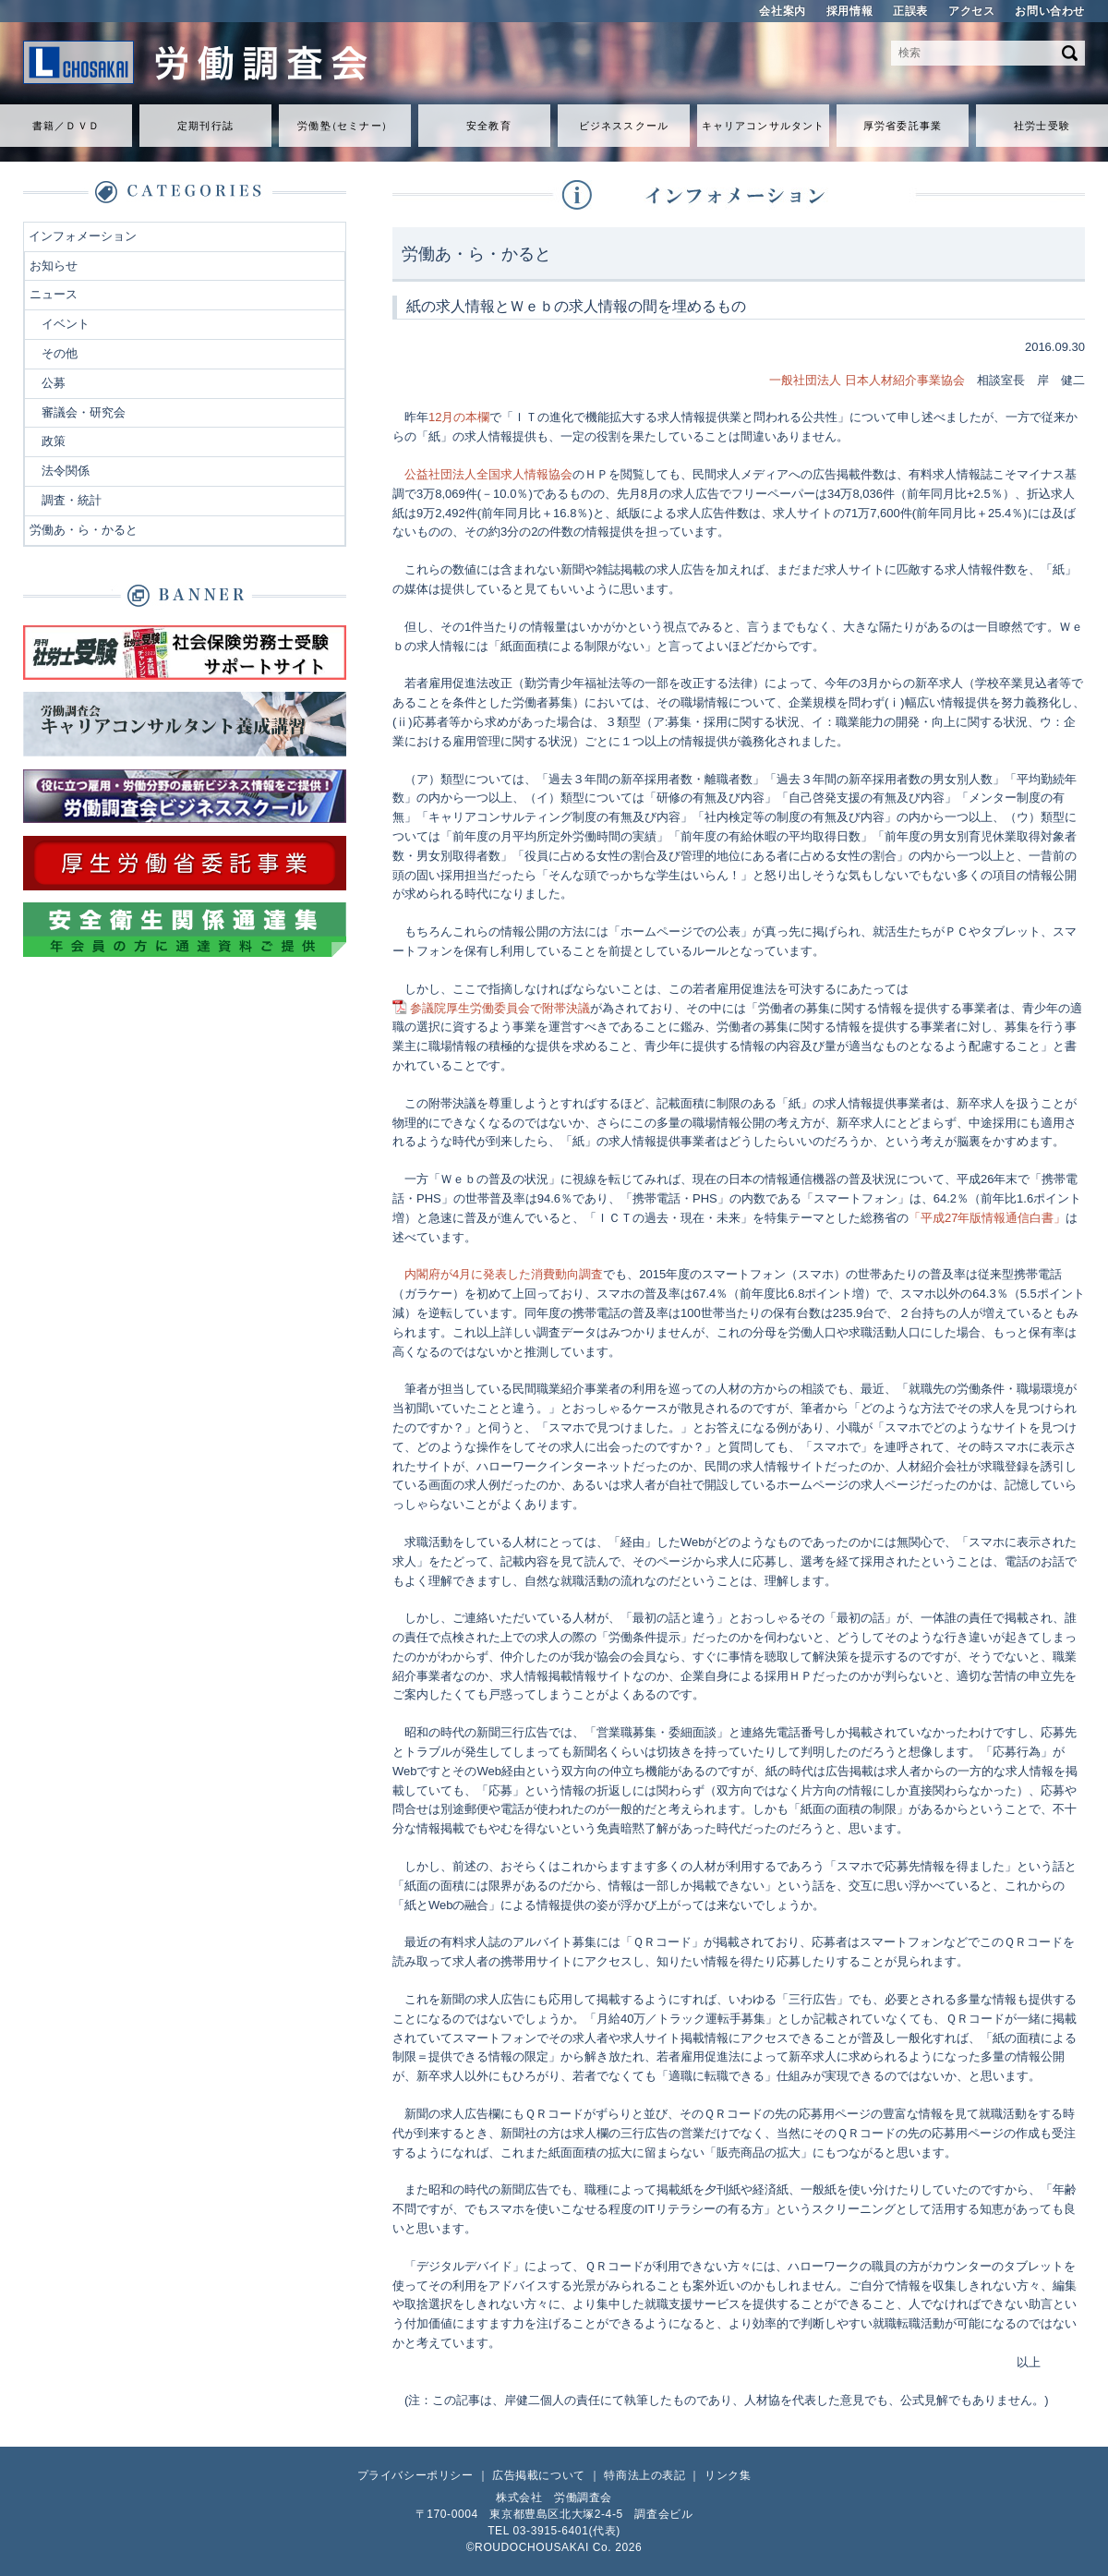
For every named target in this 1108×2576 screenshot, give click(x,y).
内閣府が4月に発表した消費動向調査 (503, 1274)
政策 (54, 441)
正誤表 (910, 11)
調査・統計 (72, 500)
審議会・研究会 (84, 412)
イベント (66, 324)
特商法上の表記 (644, 2475)
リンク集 (728, 2475)
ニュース (54, 294)
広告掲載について (538, 2475)
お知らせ (54, 265)
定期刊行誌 (205, 125)
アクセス (971, 11)
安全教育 (488, 125)
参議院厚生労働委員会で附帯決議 (500, 1008)
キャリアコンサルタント (763, 125)
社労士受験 (1042, 125)
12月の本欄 (458, 417)
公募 (54, 383)
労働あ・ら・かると (84, 530)
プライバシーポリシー (415, 2475)
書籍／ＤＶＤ (66, 125)
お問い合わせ (1050, 11)
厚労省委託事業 (902, 125)
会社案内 (782, 11)
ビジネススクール (623, 125)
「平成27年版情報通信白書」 (987, 1218)
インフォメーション (83, 236)
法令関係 (66, 471)
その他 (60, 353)
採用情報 (849, 11)
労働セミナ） (344, 125)
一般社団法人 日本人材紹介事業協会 (867, 380)
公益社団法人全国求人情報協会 (488, 474)
